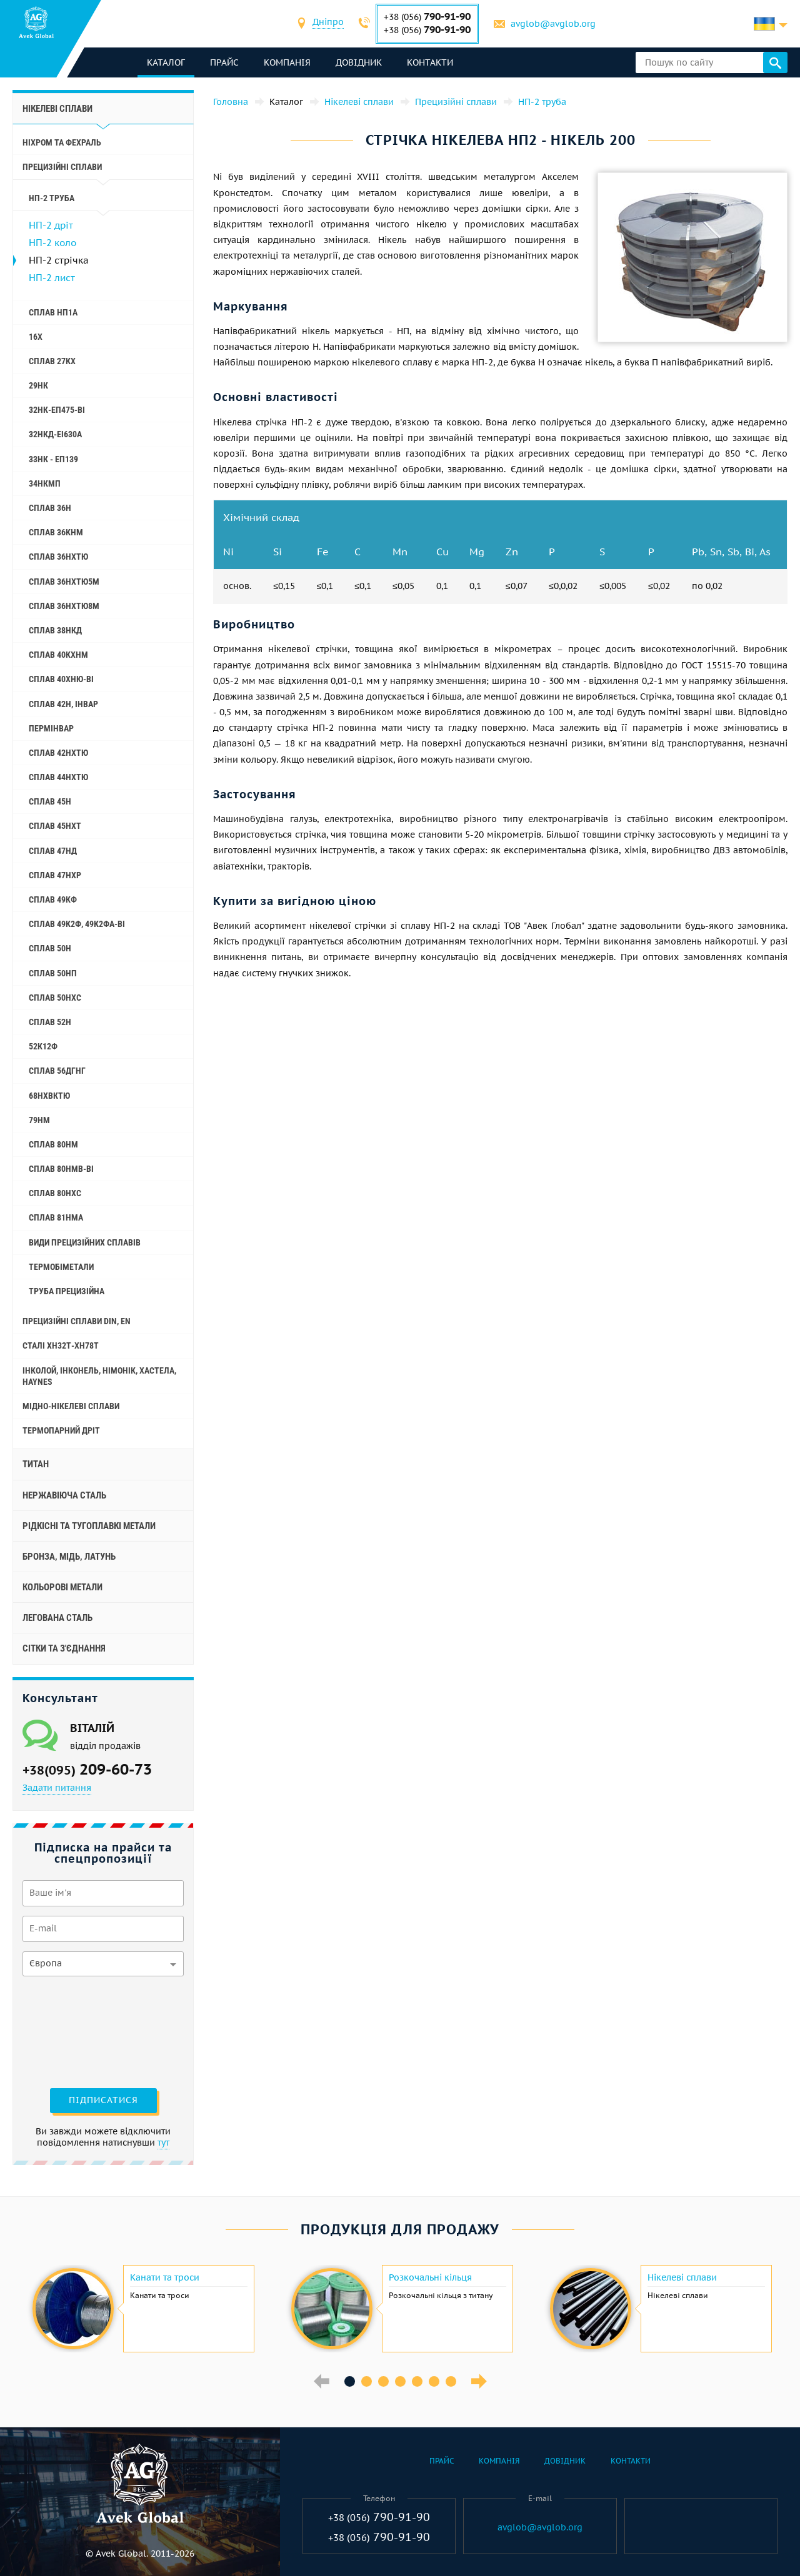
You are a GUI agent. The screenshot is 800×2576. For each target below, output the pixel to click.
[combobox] (328, 23)
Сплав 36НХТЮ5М (64, 582)
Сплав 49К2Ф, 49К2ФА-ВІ (77, 924)
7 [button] (451, 2381)
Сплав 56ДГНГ (57, 1071)
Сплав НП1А (53, 312)
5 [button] (417, 2381)
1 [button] (349, 2381)
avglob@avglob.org (553, 23)
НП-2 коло (52, 243)
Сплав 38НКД (55, 630)
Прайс (224, 62)
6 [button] (434, 2381)
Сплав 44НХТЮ (58, 777)
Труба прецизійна (66, 1291)
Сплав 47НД (53, 851)
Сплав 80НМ (53, 1144)
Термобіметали (61, 1267)
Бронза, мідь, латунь (69, 1556)
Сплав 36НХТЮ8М (64, 606)
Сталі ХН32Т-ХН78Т (60, 1345)
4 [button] (400, 2381)
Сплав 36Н (50, 508)
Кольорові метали (62, 1587)
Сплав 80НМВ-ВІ (61, 1169)
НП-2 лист (52, 278)
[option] (141, 2308)
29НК (38, 385)
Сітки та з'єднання (64, 1648)
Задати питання (56, 1787)
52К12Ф (43, 1046)
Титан (35, 1464)
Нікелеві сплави (57, 108)
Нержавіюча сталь (64, 1495)
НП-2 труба (51, 198)
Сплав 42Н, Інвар (63, 704)
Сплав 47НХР (55, 875)
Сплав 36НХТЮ (58, 557)
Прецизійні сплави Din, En (76, 1321)
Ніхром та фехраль (61, 142)
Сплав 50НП (53, 973)
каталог (166, 62)
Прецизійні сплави (62, 167)
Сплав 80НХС (55, 1193)
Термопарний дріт (61, 1430)
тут (163, 2142)
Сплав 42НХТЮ (58, 753)
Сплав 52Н (50, 1022)
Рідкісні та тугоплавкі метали (89, 1526)
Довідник (359, 62)
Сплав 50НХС (55, 998)
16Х (35, 337)
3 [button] (383, 2381)
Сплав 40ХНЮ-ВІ (61, 679)
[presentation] (73, 2031)
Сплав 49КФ (53, 899)
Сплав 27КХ (52, 361)
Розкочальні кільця (430, 2277)
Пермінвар (51, 728)
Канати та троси (164, 2277)
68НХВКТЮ (49, 1096)
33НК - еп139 (53, 459)
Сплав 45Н (50, 801)
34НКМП (45, 483)
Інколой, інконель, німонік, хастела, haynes (99, 1376)
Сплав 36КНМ (56, 532)
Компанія (287, 62)
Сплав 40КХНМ (58, 655)
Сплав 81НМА (56, 1217)
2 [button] (366, 2381)
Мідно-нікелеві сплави (70, 1406)
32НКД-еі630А (55, 434)
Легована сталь (57, 1617)
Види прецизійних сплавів (85, 1242)
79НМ (39, 1120)
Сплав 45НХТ (55, 826)
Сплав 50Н (50, 948)
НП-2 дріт (51, 225)
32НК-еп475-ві (57, 410)
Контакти (430, 62)
